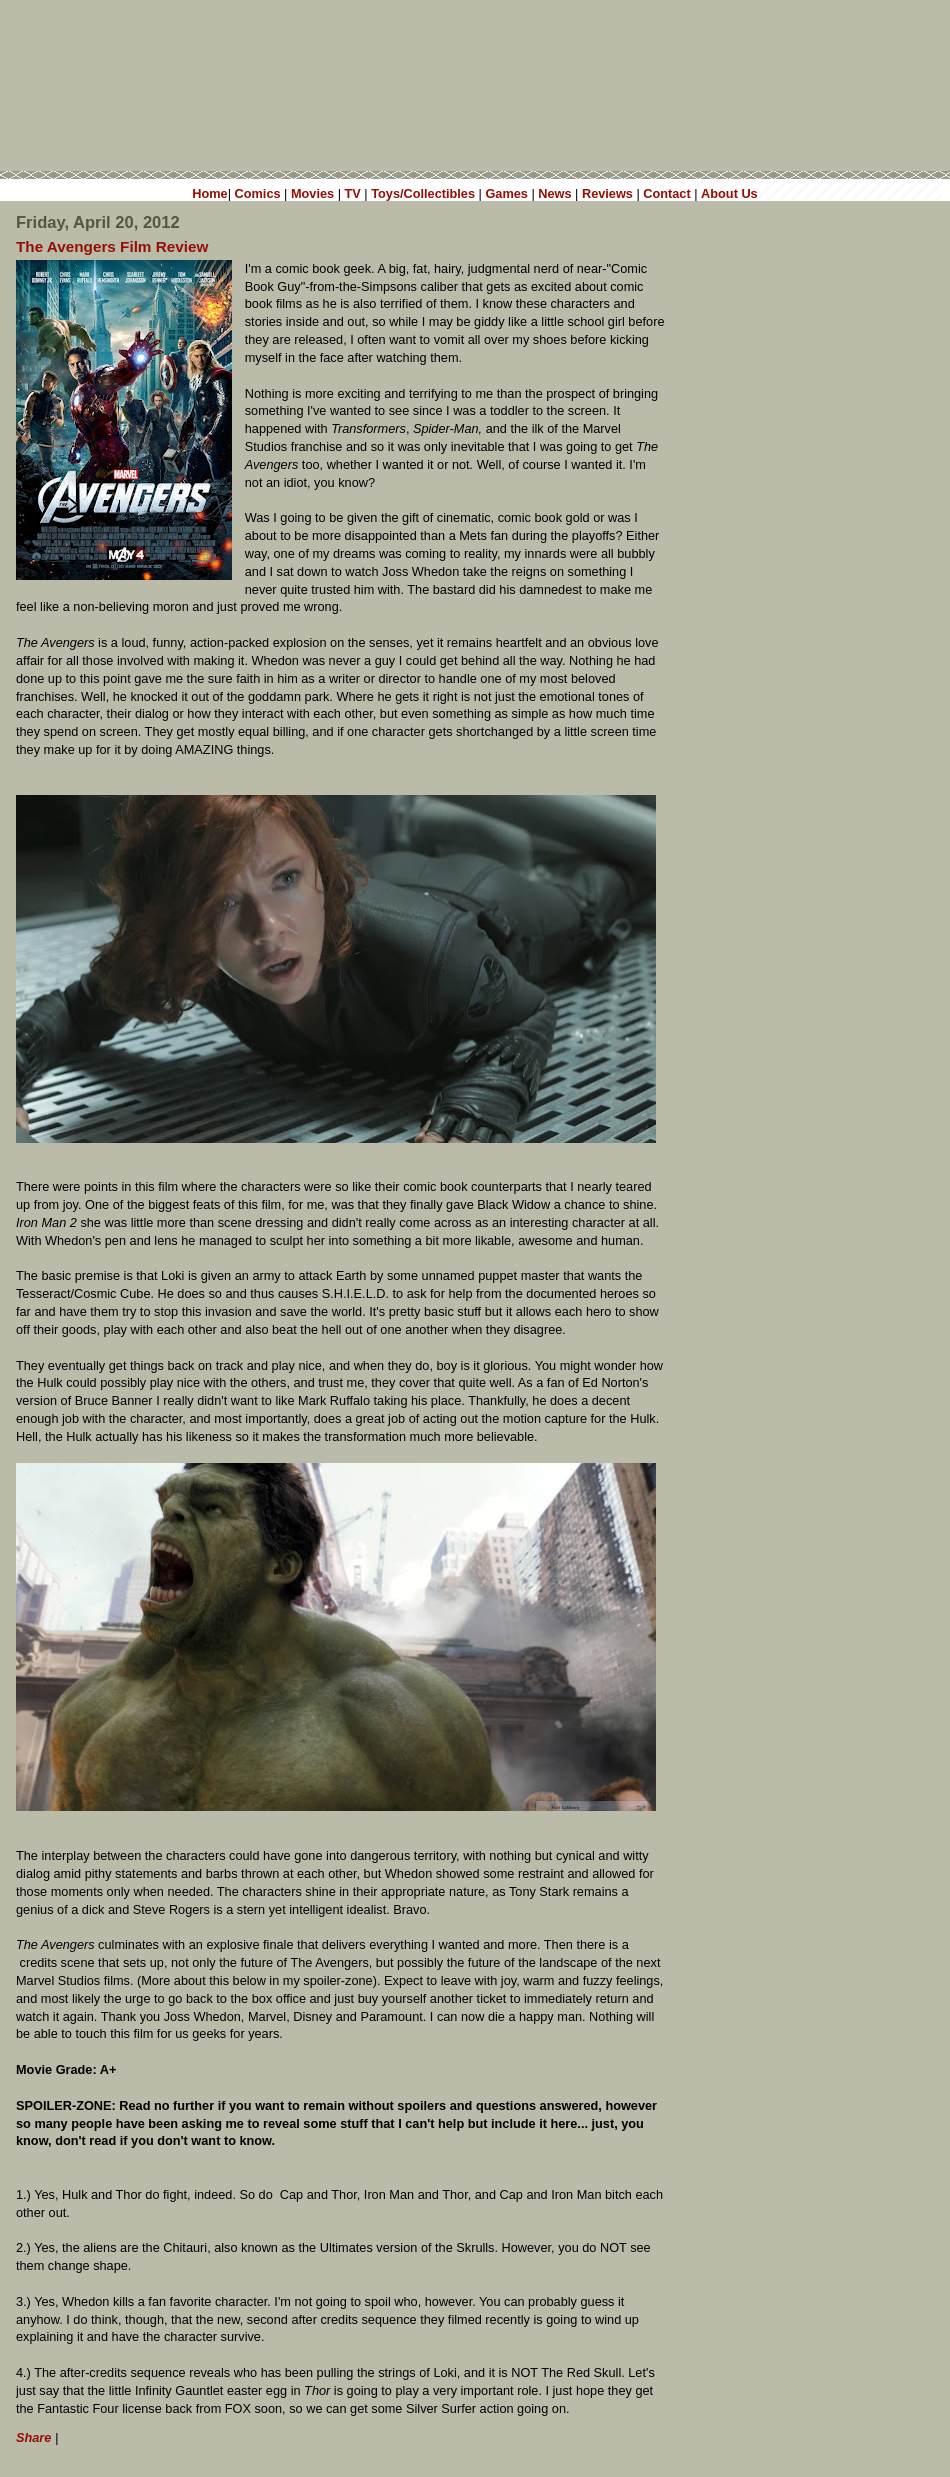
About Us (729, 193)
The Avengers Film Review (112, 246)
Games (506, 193)
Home (209, 193)
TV (353, 193)
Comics (258, 193)
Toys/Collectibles (423, 193)
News (554, 193)
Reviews (607, 193)
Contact (666, 193)
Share (33, 2437)
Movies (312, 193)
